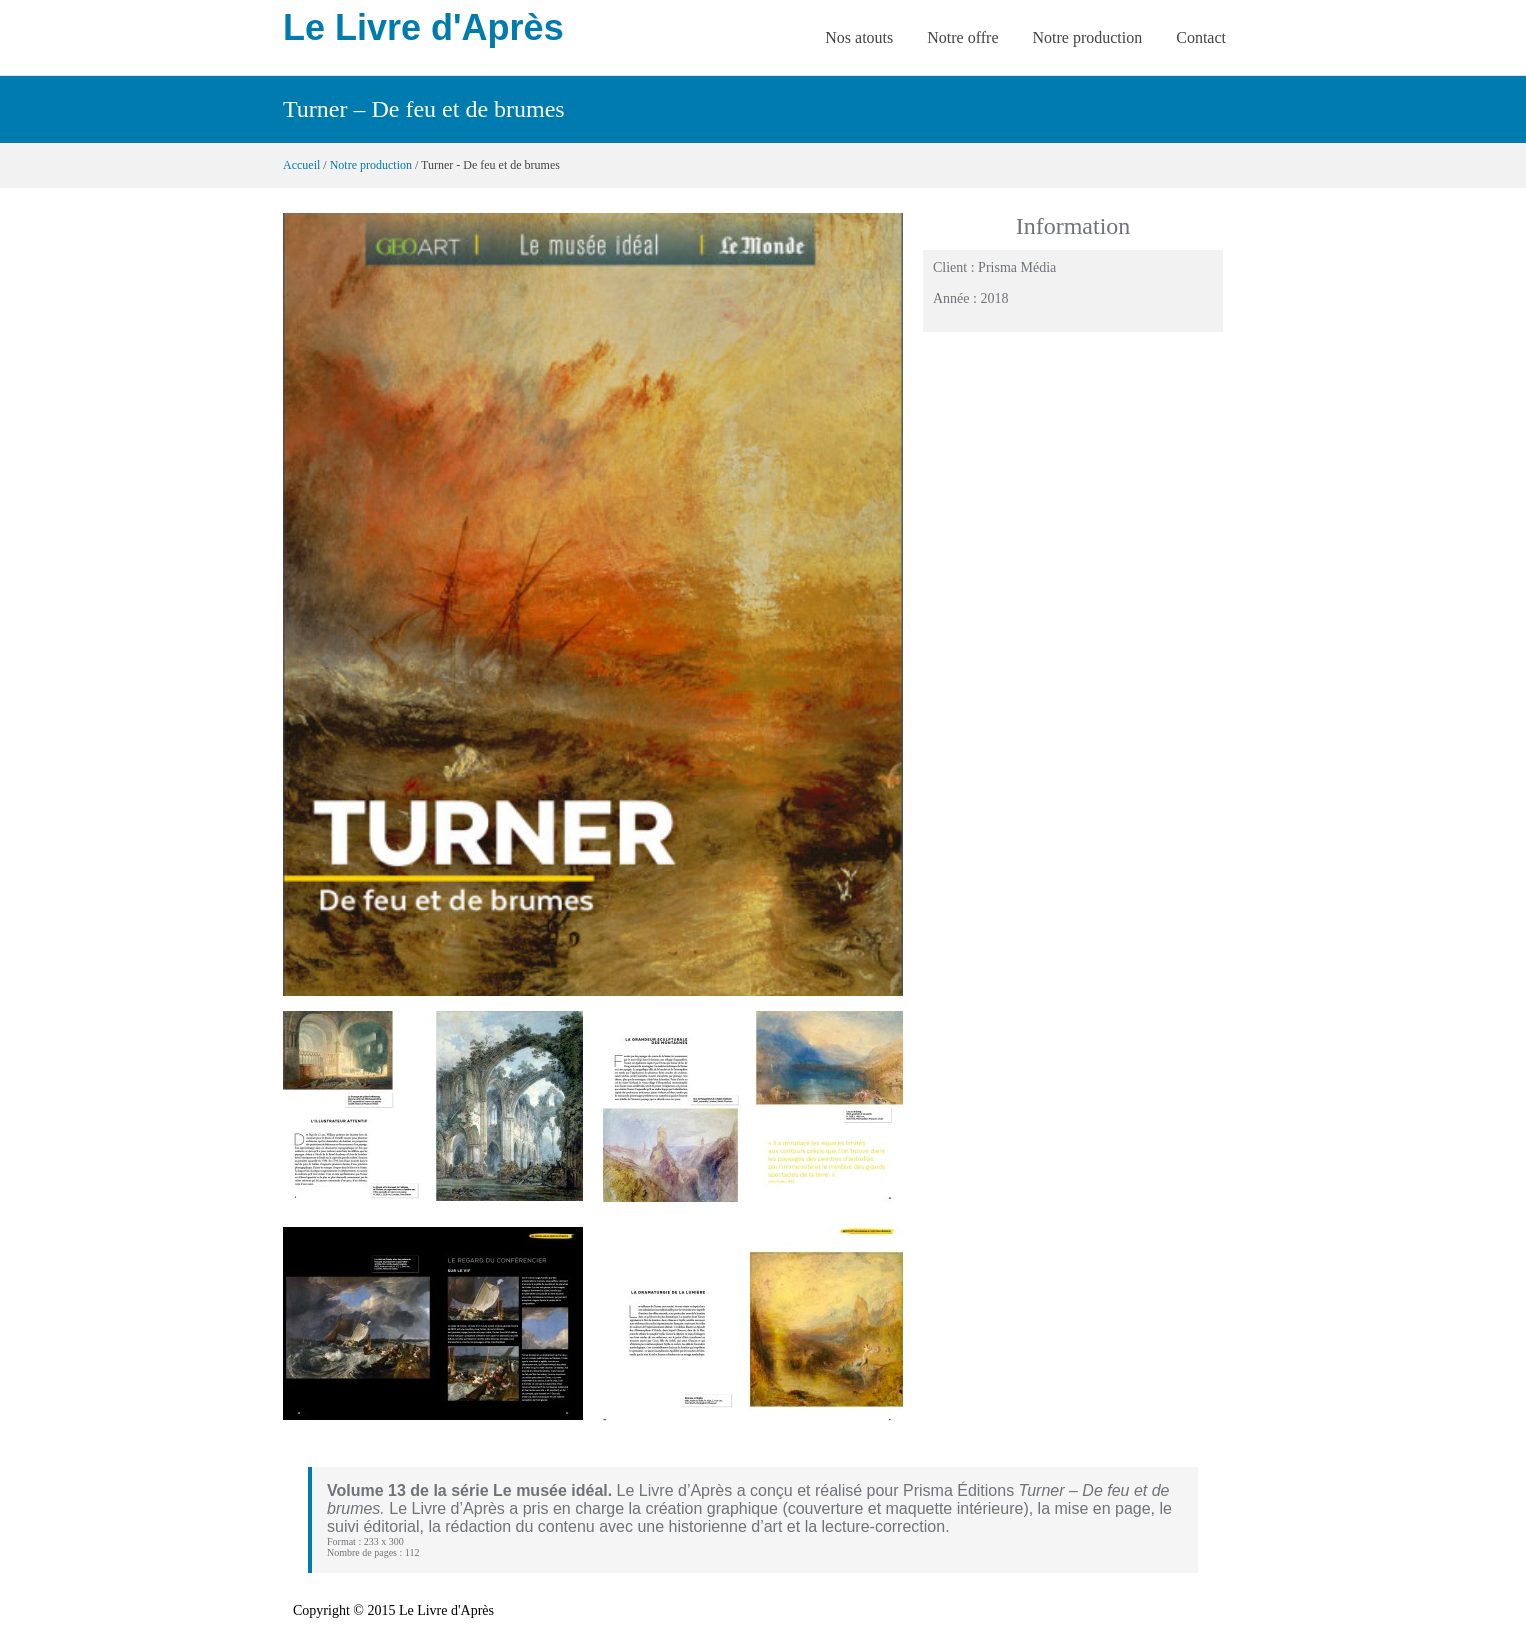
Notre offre (962, 37)
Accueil (301, 165)
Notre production (1087, 37)
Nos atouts (859, 37)
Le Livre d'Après (423, 27)
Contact (1201, 37)
